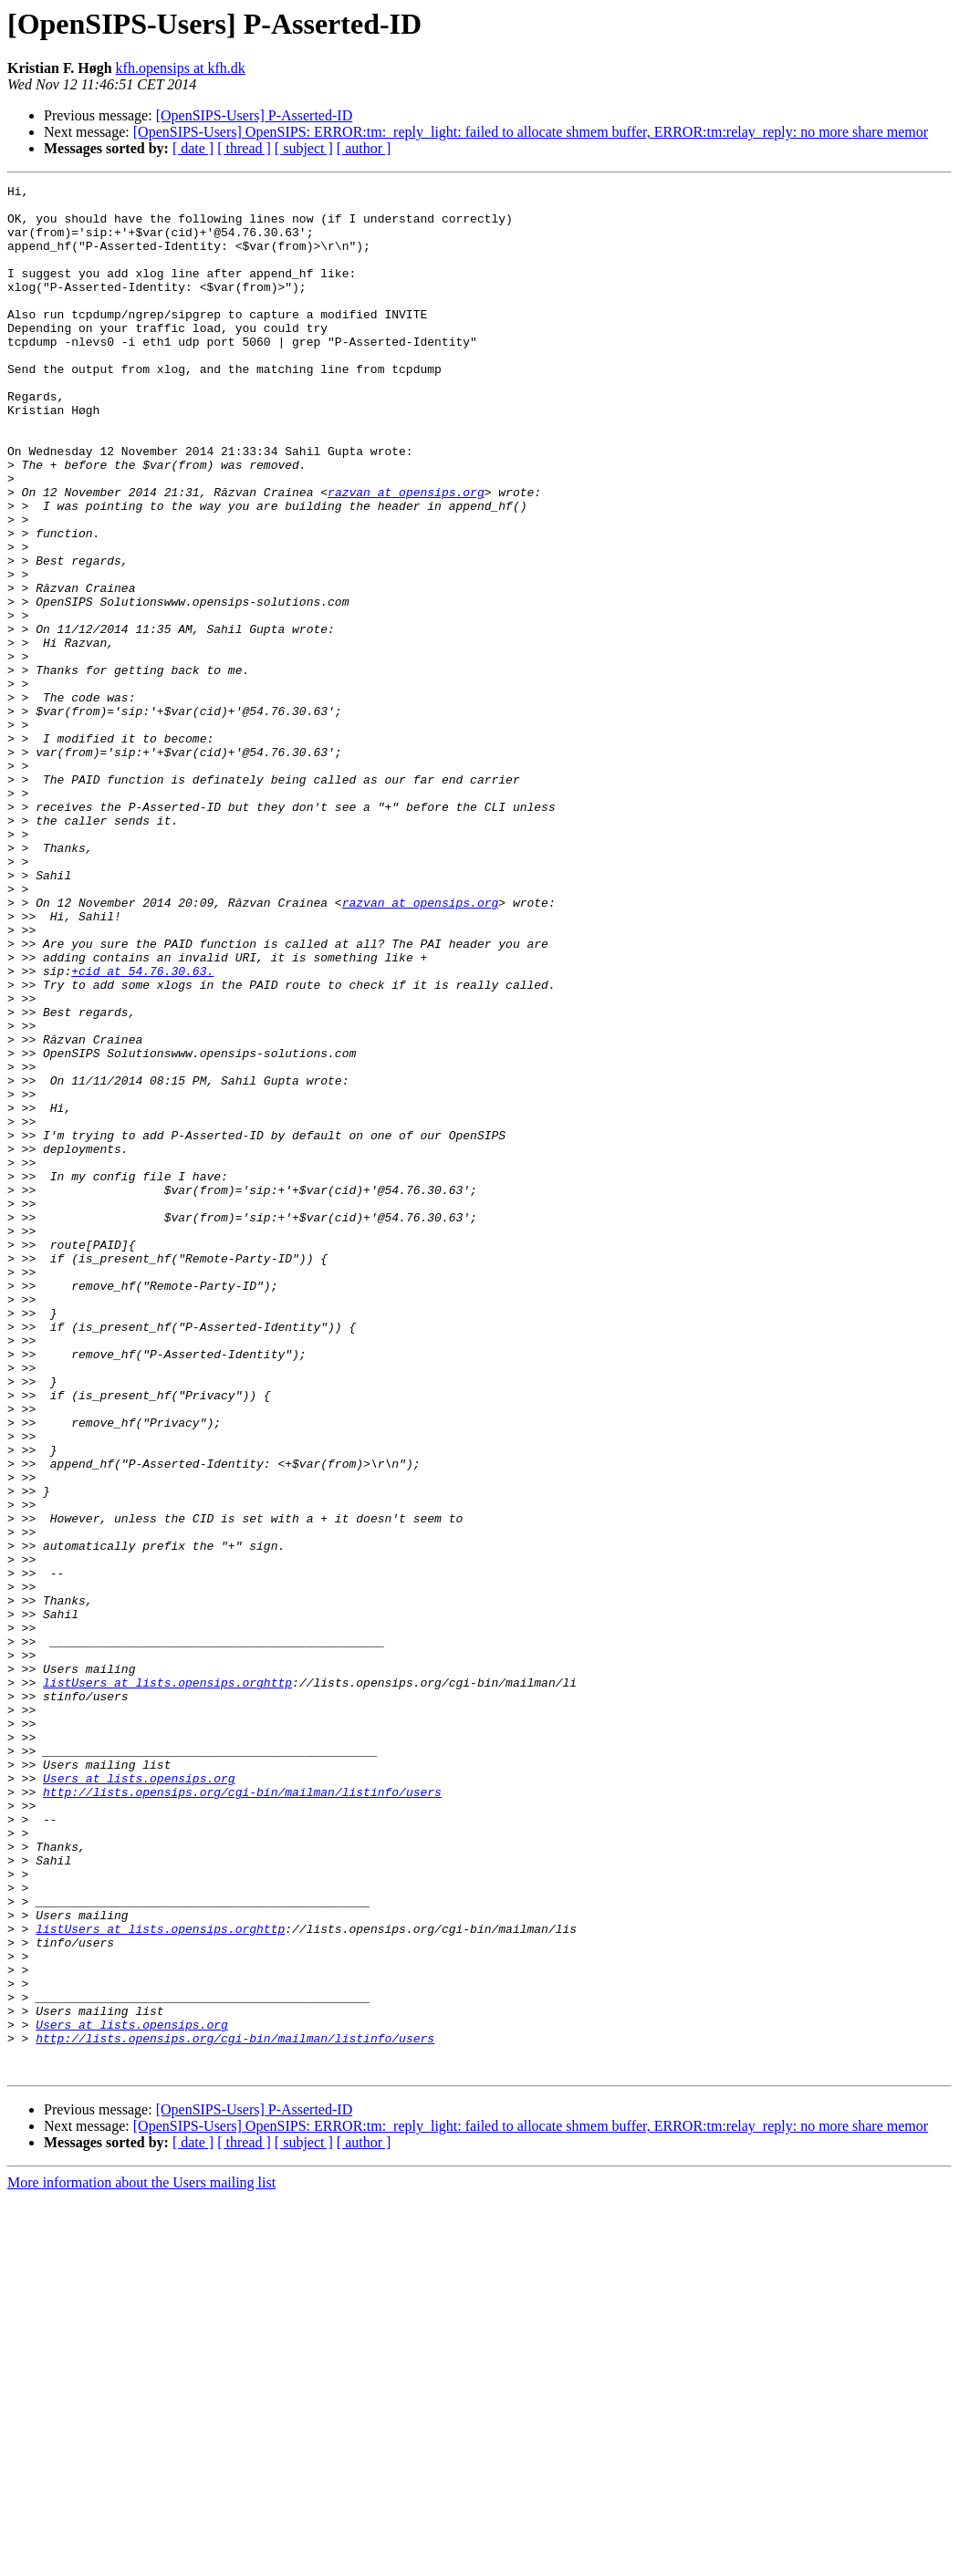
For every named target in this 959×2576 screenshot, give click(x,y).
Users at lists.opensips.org (139, 2098)
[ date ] (193, 148)
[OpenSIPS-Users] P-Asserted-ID (254, 115)
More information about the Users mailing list (141, 2560)
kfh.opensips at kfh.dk (180, 68)
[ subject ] (304, 148)
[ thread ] (244, 148)
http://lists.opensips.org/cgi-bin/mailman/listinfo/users (242, 2114)
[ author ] (364, 148)
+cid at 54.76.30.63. (142, 1129)
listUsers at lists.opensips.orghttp (167, 1983)
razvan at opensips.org (406, 554)
